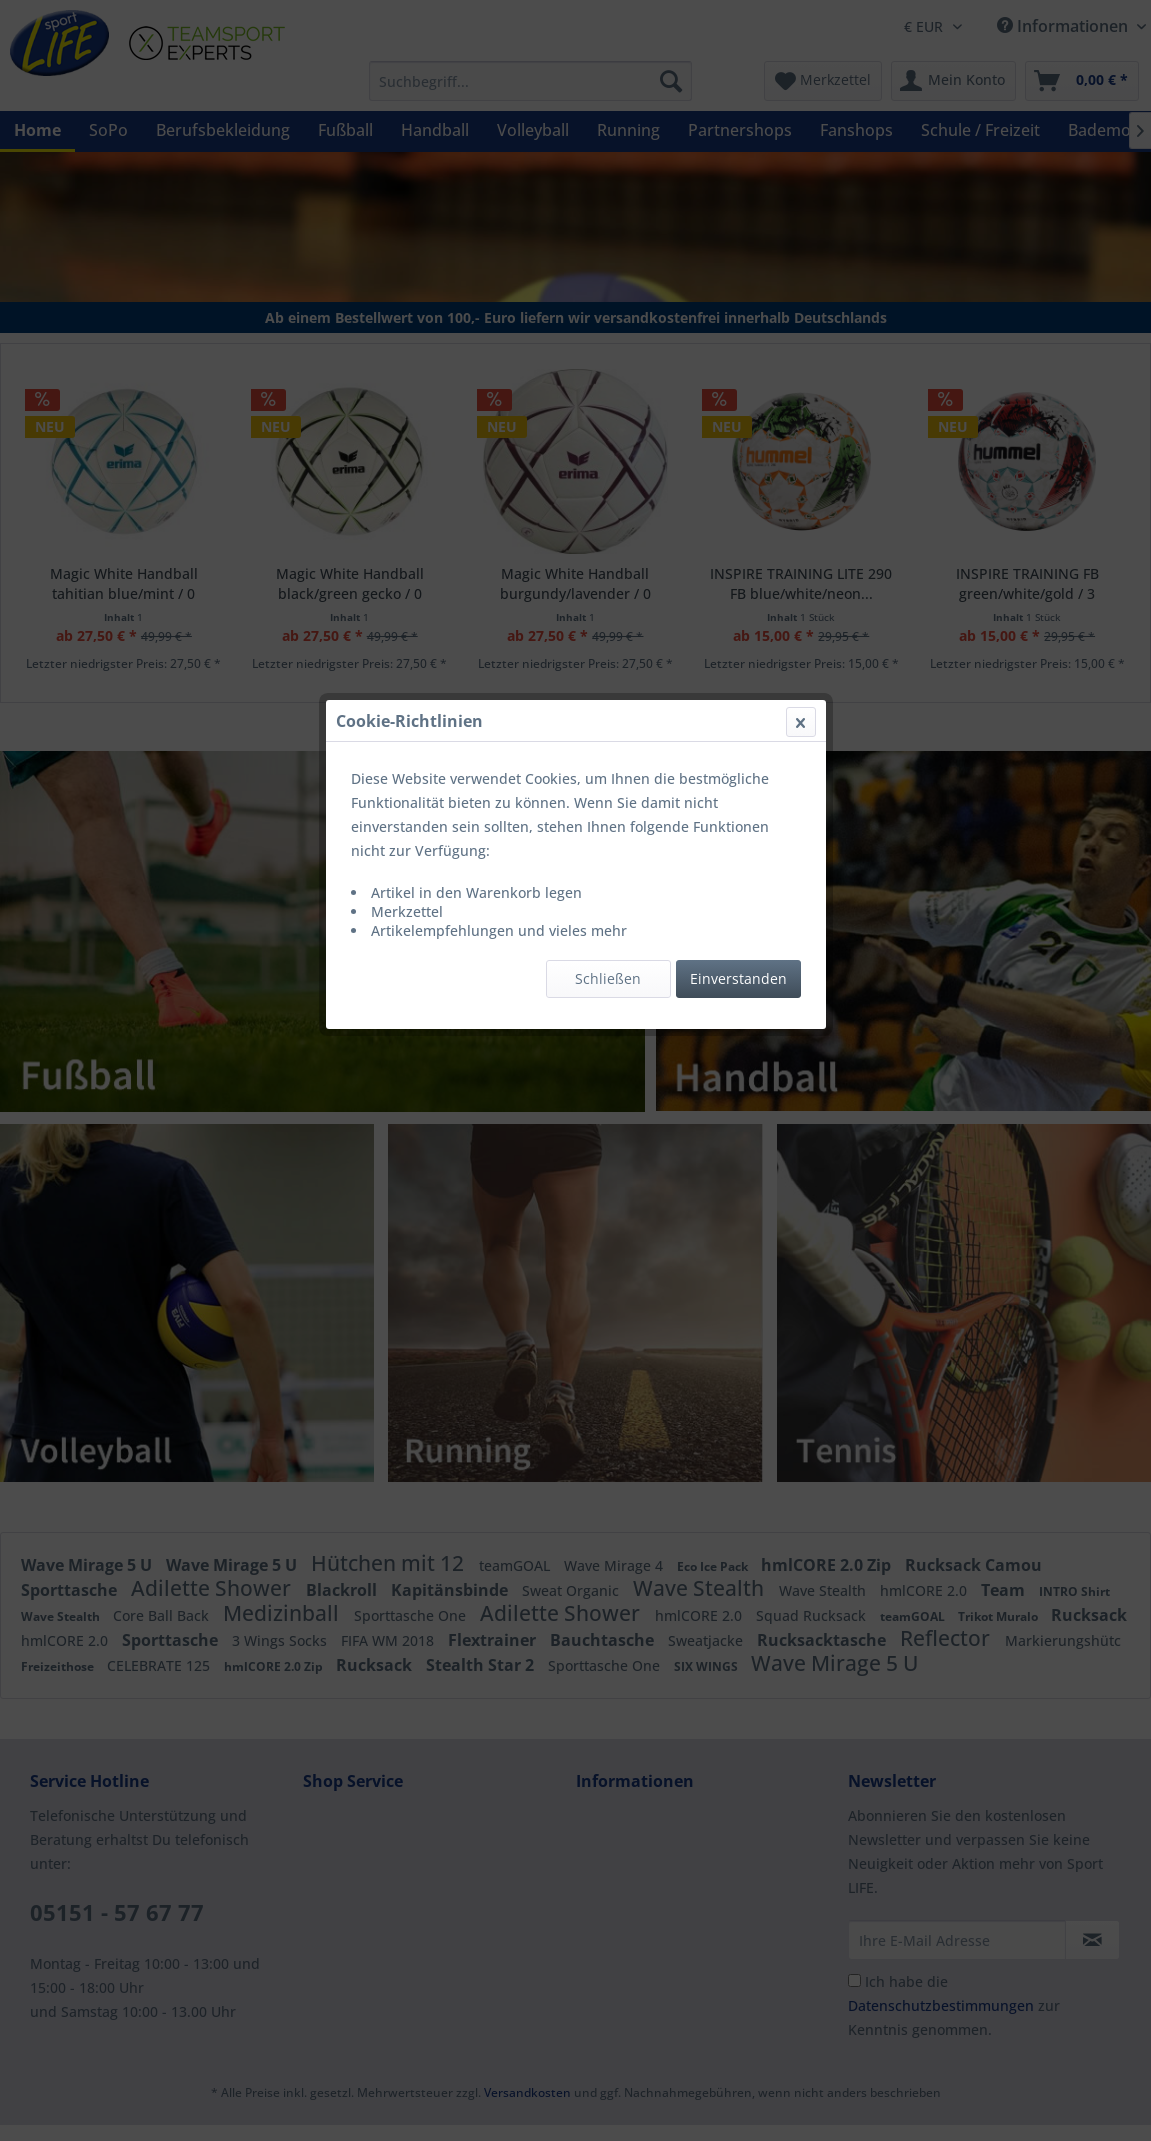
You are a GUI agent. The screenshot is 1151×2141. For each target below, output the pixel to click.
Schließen (608, 474)
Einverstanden (738, 474)
